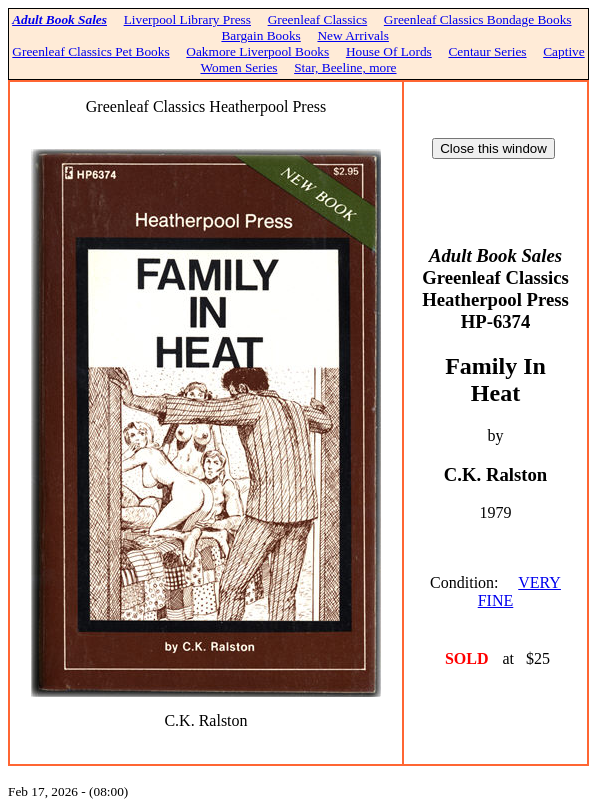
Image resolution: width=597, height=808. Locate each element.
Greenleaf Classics (318, 19)
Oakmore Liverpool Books (257, 51)
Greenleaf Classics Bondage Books (478, 19)
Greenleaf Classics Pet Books (90, 51)
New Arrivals (352, 35)
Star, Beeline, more (345, 67)
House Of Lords (389, 51)
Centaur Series (487, 51)
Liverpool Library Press (187, 19)
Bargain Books (260, 35)
